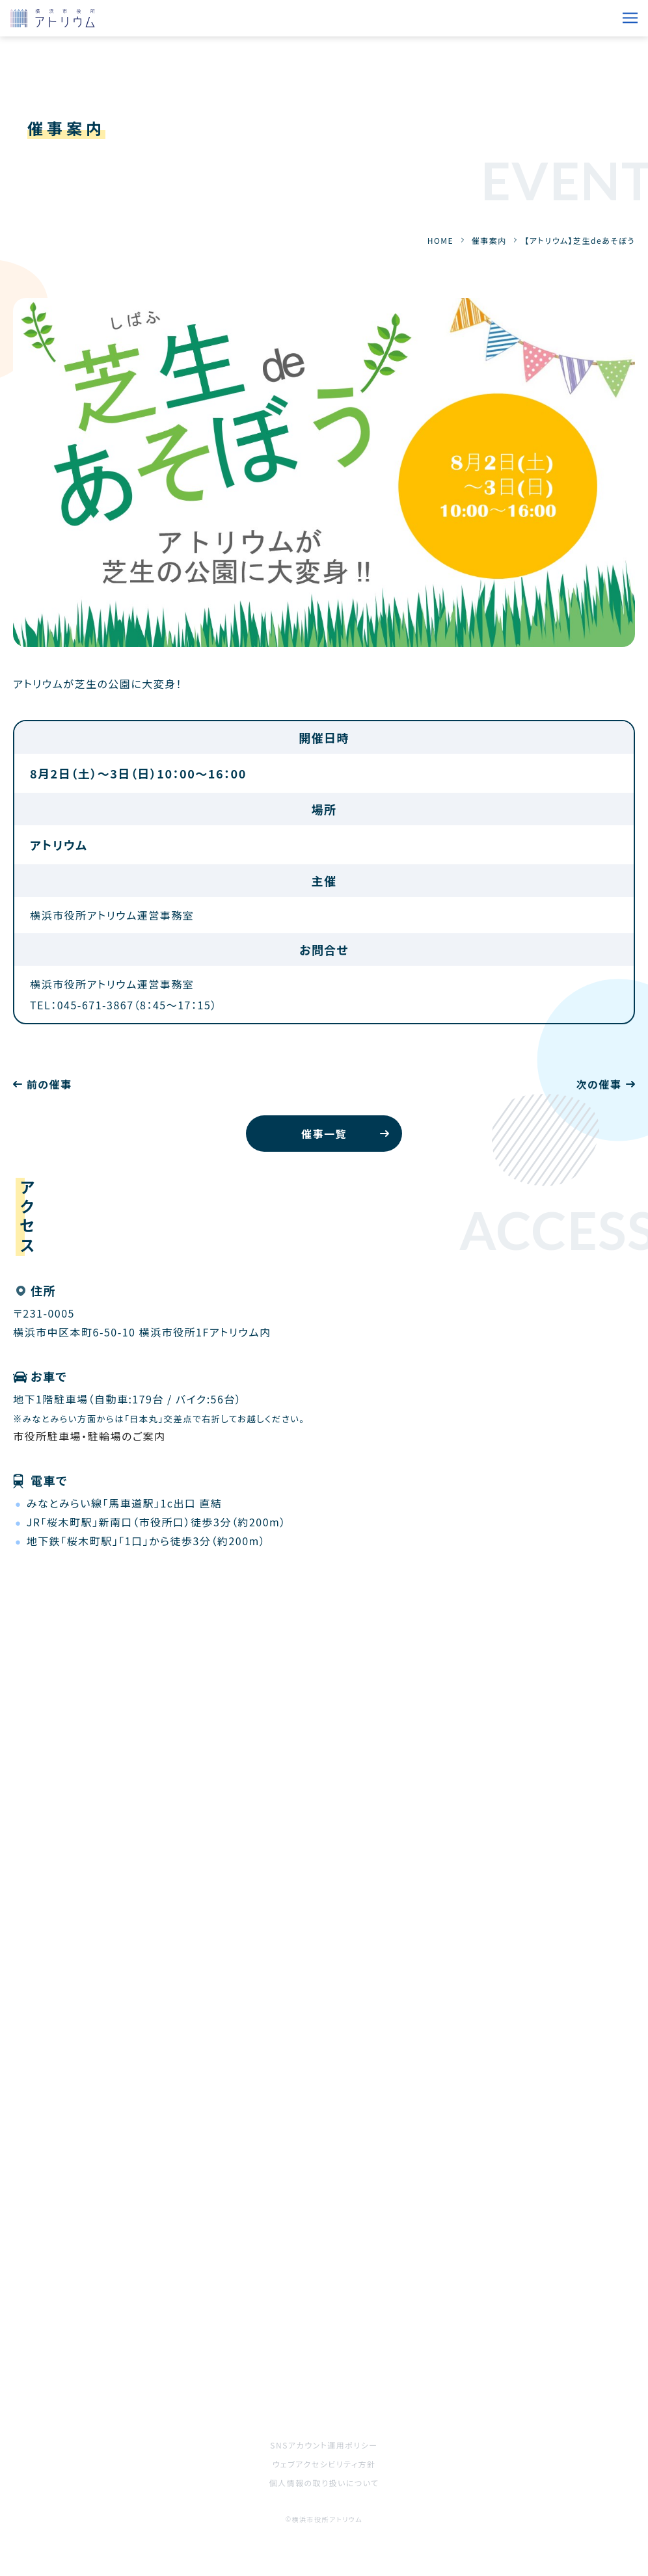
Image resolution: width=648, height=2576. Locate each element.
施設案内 (347, 2324)
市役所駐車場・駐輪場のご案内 (89, 1436)
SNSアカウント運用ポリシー (323, 2444)
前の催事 (49, 1084)
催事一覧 (324, 1133)
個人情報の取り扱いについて (324, 2482)
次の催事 (598, 1084)
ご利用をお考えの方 (62, 2361)
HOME (440, 240)
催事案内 (489, 240)
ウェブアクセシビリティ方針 (324, 2463)
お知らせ (345, 2288)
